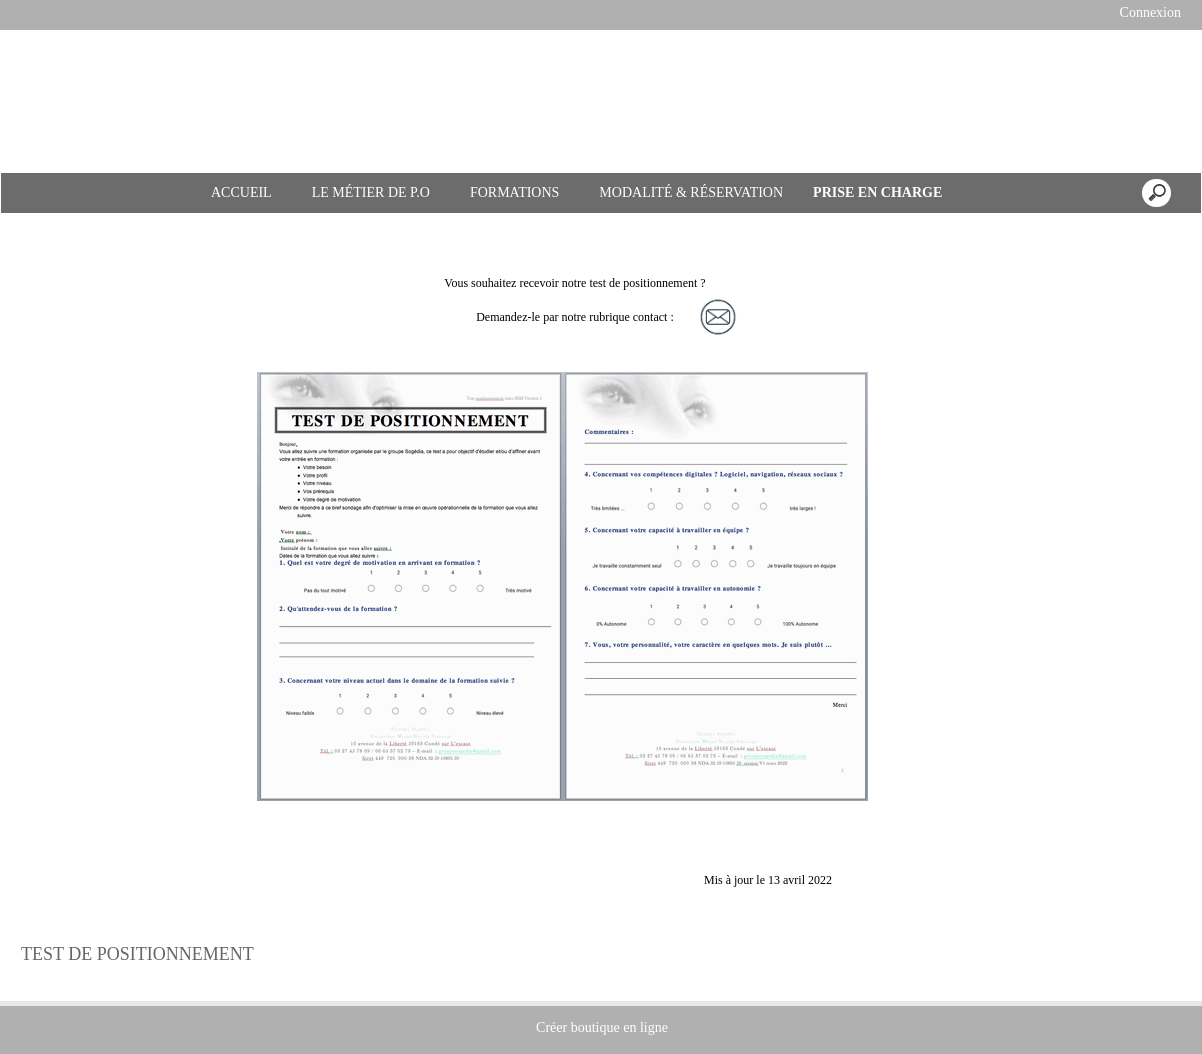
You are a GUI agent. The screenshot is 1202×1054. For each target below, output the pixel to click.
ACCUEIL (241, 192)
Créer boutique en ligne (602, 1027)
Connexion (1148, 12)
